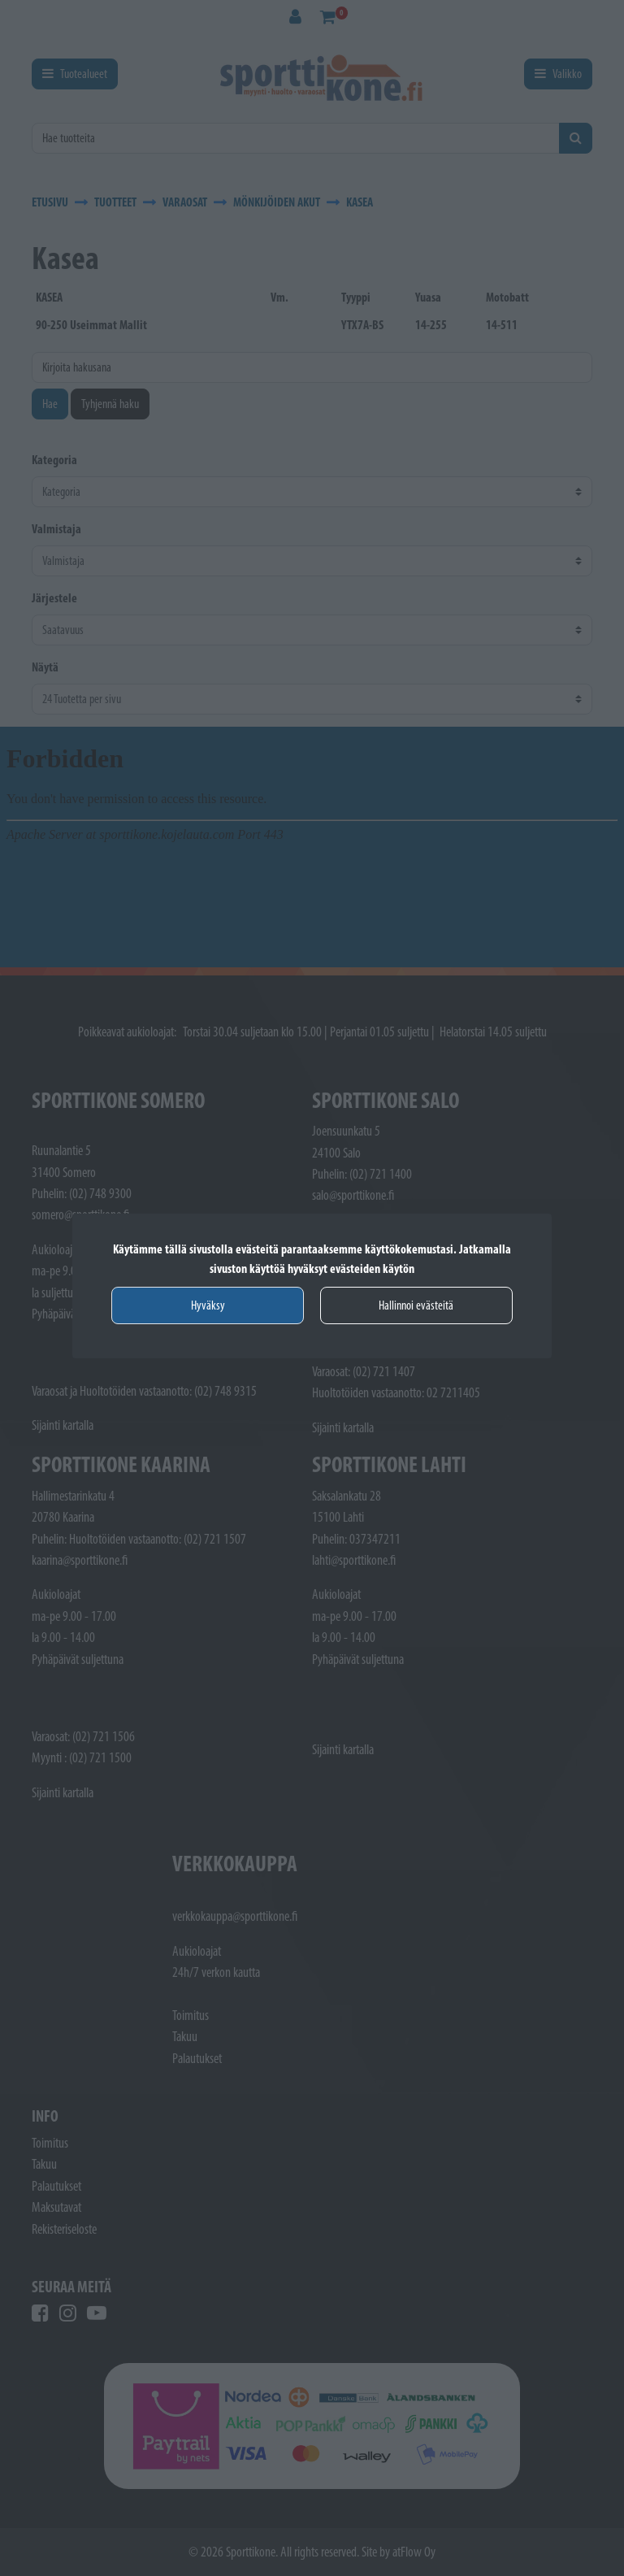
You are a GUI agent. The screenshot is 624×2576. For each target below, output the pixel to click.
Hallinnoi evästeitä (416, 1305)
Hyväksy (208, 1305)
